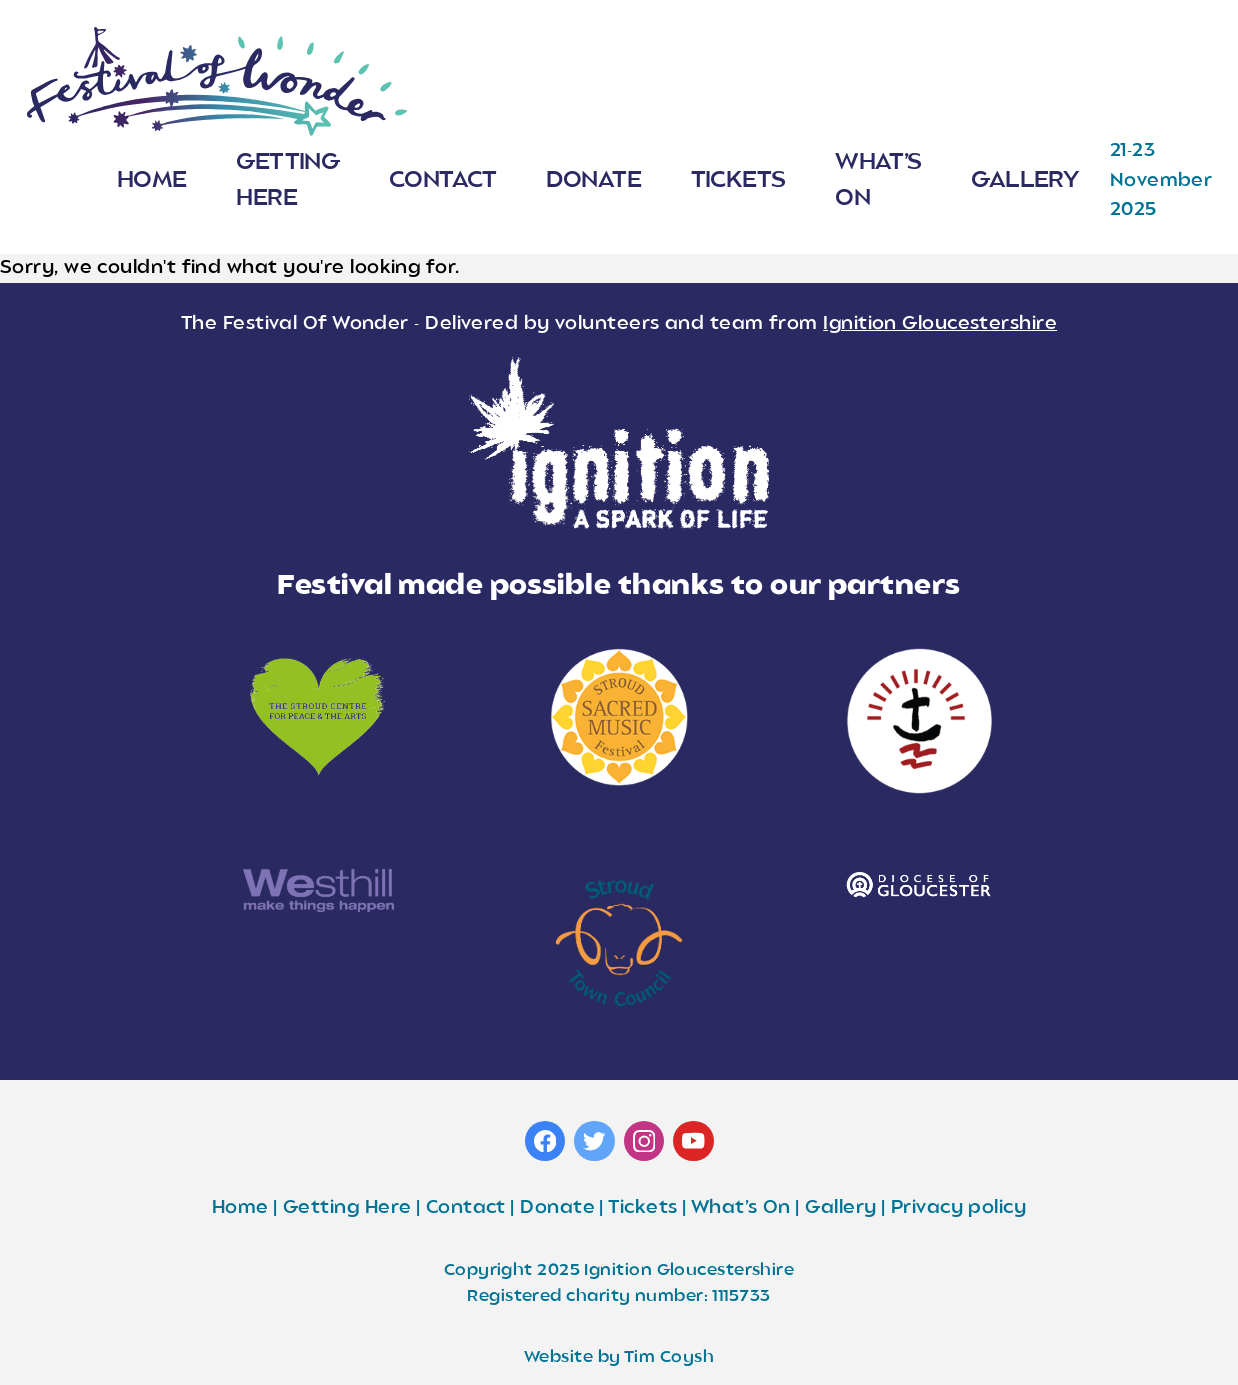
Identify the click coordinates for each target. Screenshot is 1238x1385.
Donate (593, 181)
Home (152, 181)
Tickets (738, 181)
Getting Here (287, 181)
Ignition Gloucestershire (940, 324)
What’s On (878, 181)
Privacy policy (958, 1208)
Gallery (1024, 181)
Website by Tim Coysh (619, 1358)
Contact (443, 181)
